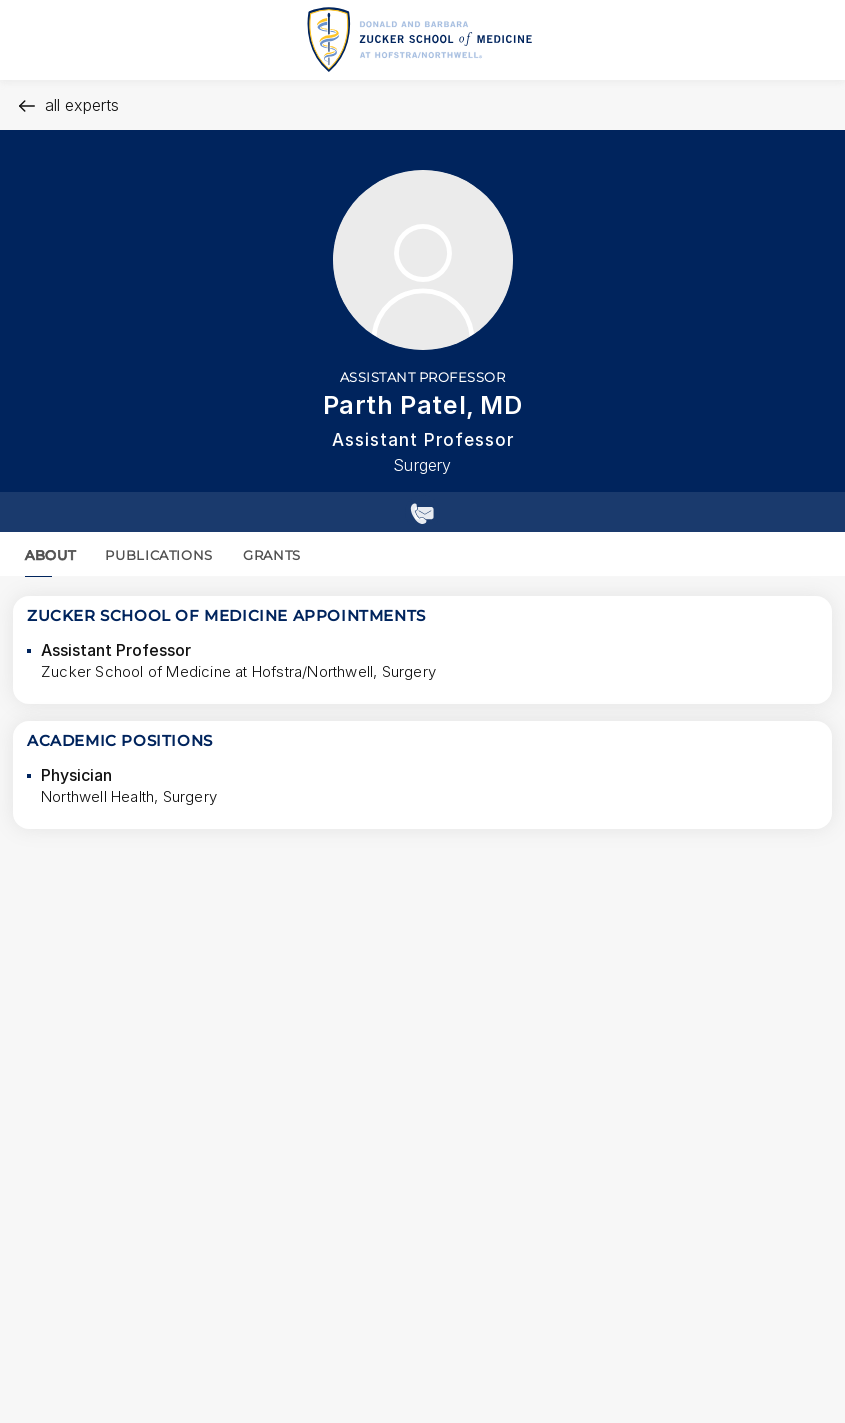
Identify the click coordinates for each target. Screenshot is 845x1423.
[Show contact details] (422, 512)
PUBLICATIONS (159, 555)
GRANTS (272, 555)
